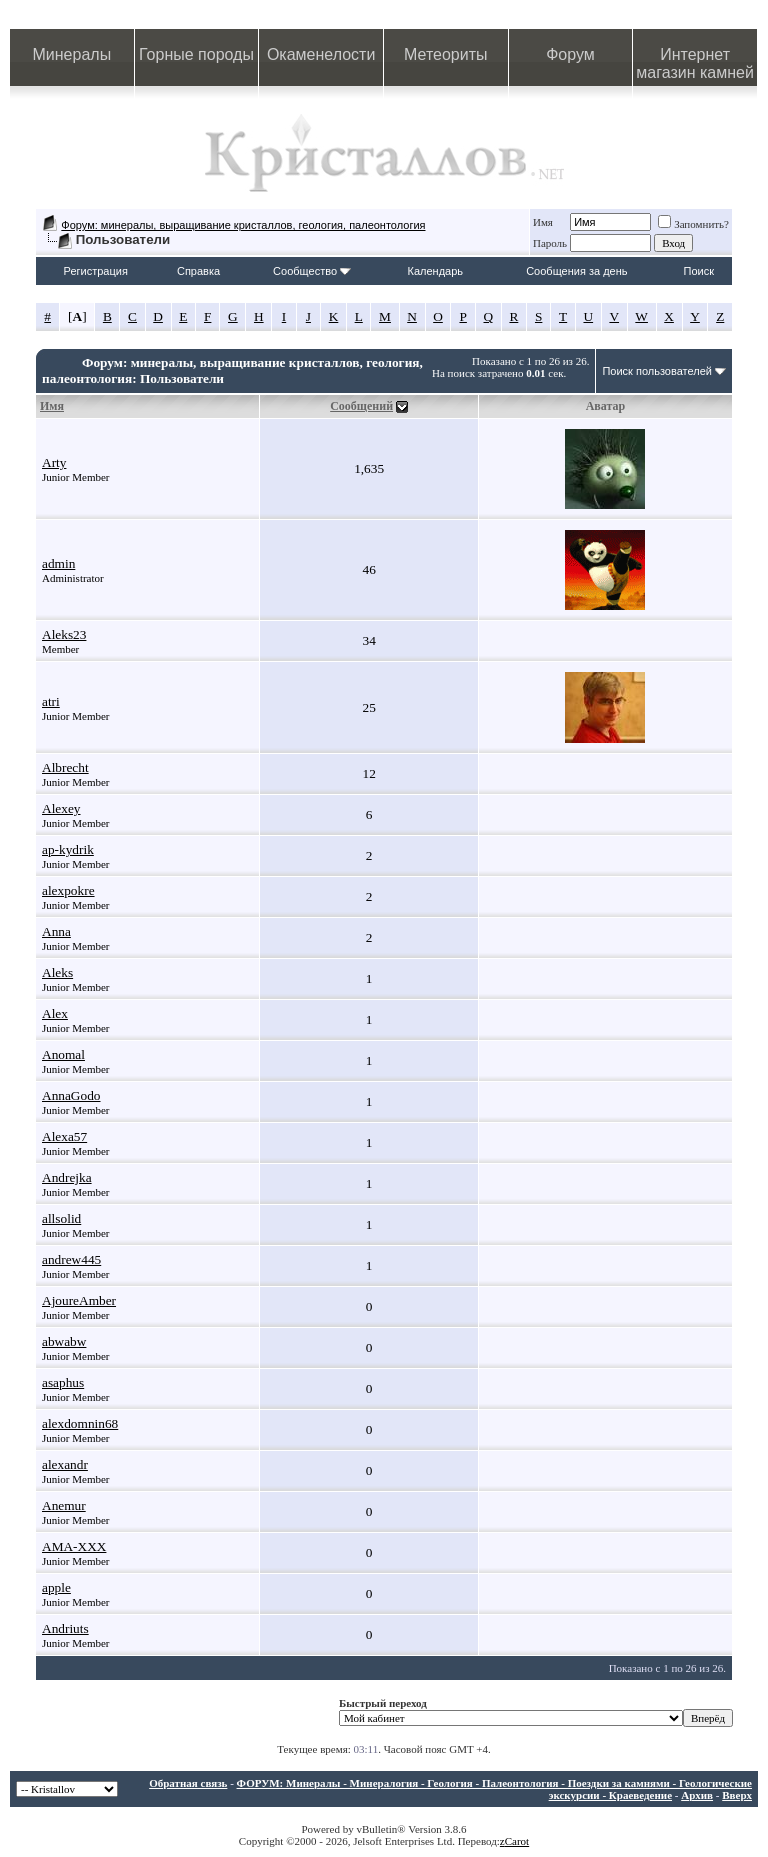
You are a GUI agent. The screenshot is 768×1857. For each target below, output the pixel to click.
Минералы (72, 54)
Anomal (63, 1054)
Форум (570, 54)
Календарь (436, 271)
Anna (56, 931)
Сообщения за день (576, 271)
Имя (543, 222)
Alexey (61, 808)
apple (56, 1587)
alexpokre (68, 890)
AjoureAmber (79, 1300)
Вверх (737, 1795)
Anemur (64, 1505)
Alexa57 (64, 1136)
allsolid (61, 1218)
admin (58, 563)
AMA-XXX (74, 1546)
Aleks (57, 972)
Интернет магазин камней (695, 63)
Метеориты (445, 54)
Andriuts (65, 1628)
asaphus (63, 1382)
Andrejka (67, 1177)
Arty (54, 462)
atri (51, 701)
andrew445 (71, 1259)
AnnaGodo (71, 1095)
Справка (198, 271)
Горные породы (196, 54)
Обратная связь (188, 1783)
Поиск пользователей (657, 371)
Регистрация (96, 271)
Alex (55, 1013)
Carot (517, 1841)
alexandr (65, 1464)
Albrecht (65, 767)
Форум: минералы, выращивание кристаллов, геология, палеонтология (243, 225)
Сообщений (361, 406)
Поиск (699, 271)
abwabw (64, 1341)
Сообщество (312, 271)
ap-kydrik (68, 849)
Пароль (550, 243)
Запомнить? (693, 224)
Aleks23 (64, 634)
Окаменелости (321, 54)
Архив (697, 1795)
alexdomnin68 (80, 1423)
